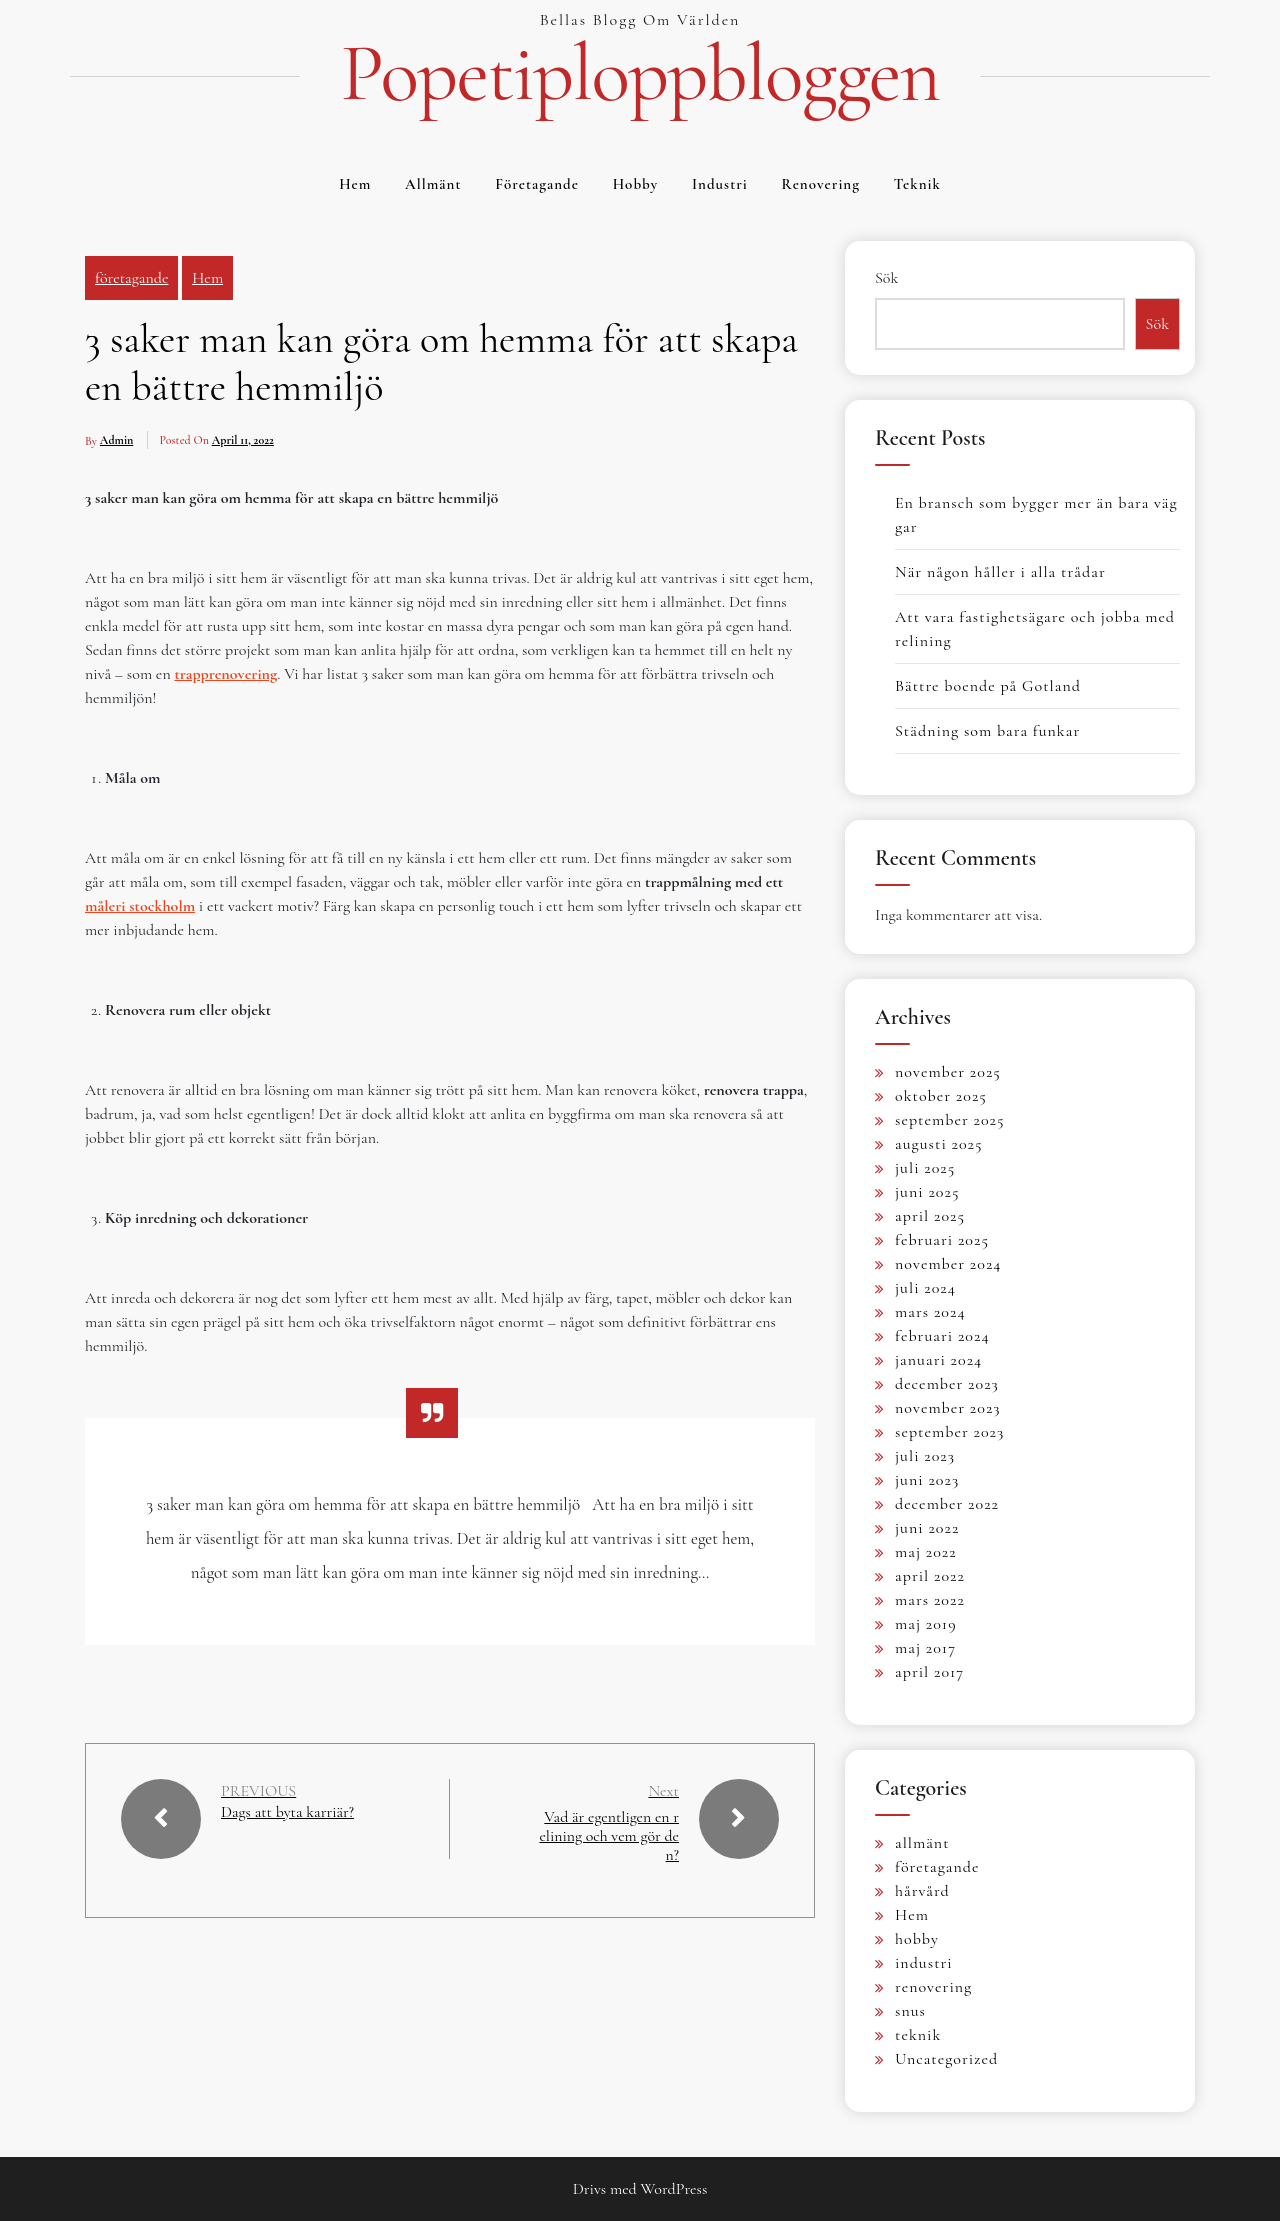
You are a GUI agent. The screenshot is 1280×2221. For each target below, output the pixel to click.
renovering (821, 184)
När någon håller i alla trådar (1000, 572)
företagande (537, 184)
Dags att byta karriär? (288, 1812)
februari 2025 (942, 1240)
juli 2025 (925, 1168)
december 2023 (947, 1384)
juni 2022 (927, 1528)
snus (910, 2011)
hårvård (922, 1891)
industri (720, 184)
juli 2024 (925, 1288)
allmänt (433, 184)
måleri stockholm (140, 906)
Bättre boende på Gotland (988, 686)
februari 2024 (942, 1336)
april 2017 (929, 1672)
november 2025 (948, 1072)
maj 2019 (926, 1624)
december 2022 (947, 1504)
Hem (355, 184)
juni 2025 (927, 1192)
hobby (636, 184)
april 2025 (930, 1216)
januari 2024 (938, 1360)
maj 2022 (926, 1552)
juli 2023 (925, 1456)
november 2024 (948, 1264)
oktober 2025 (941, 1096)
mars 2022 (930, 1600)
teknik (917, 184)
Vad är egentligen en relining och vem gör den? (611, 1836)
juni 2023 (927, 1480)
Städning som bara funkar (987, 731)
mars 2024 (930, 1312)
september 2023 (949, 1432)
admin (117, 440)
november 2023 (948, 1408)
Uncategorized (946, 2059)
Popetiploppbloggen (639, 74)
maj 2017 (925, 1648)
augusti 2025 (939, 1144)
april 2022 (930, 1576)
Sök (886, 278)
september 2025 (950, 1120)
